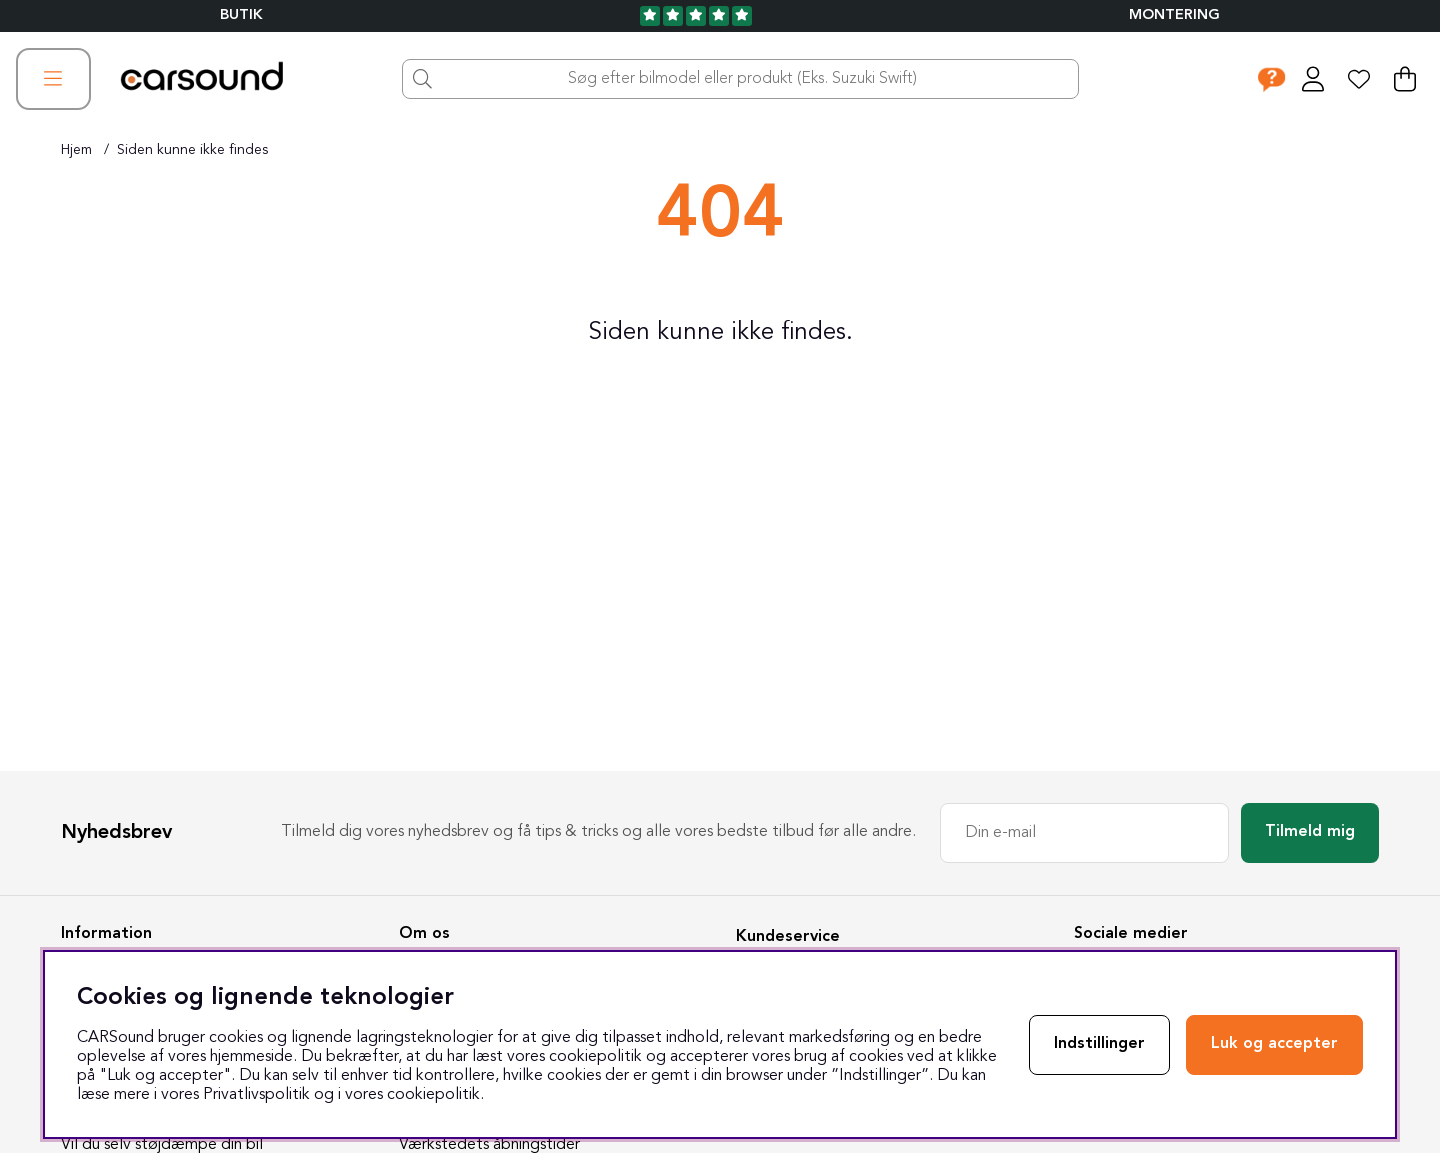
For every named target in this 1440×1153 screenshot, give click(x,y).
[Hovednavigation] (53, 79)
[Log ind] (1313, 79)
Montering (1174, 15)
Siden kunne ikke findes (192, 150)
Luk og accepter (1274, 1044)
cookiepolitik (433, 1095)
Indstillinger (1099, 1044)
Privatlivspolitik (256, 1095)
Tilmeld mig (1310, 832)
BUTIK (241, 15)
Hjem (76, 150)
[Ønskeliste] (1359, 79)
